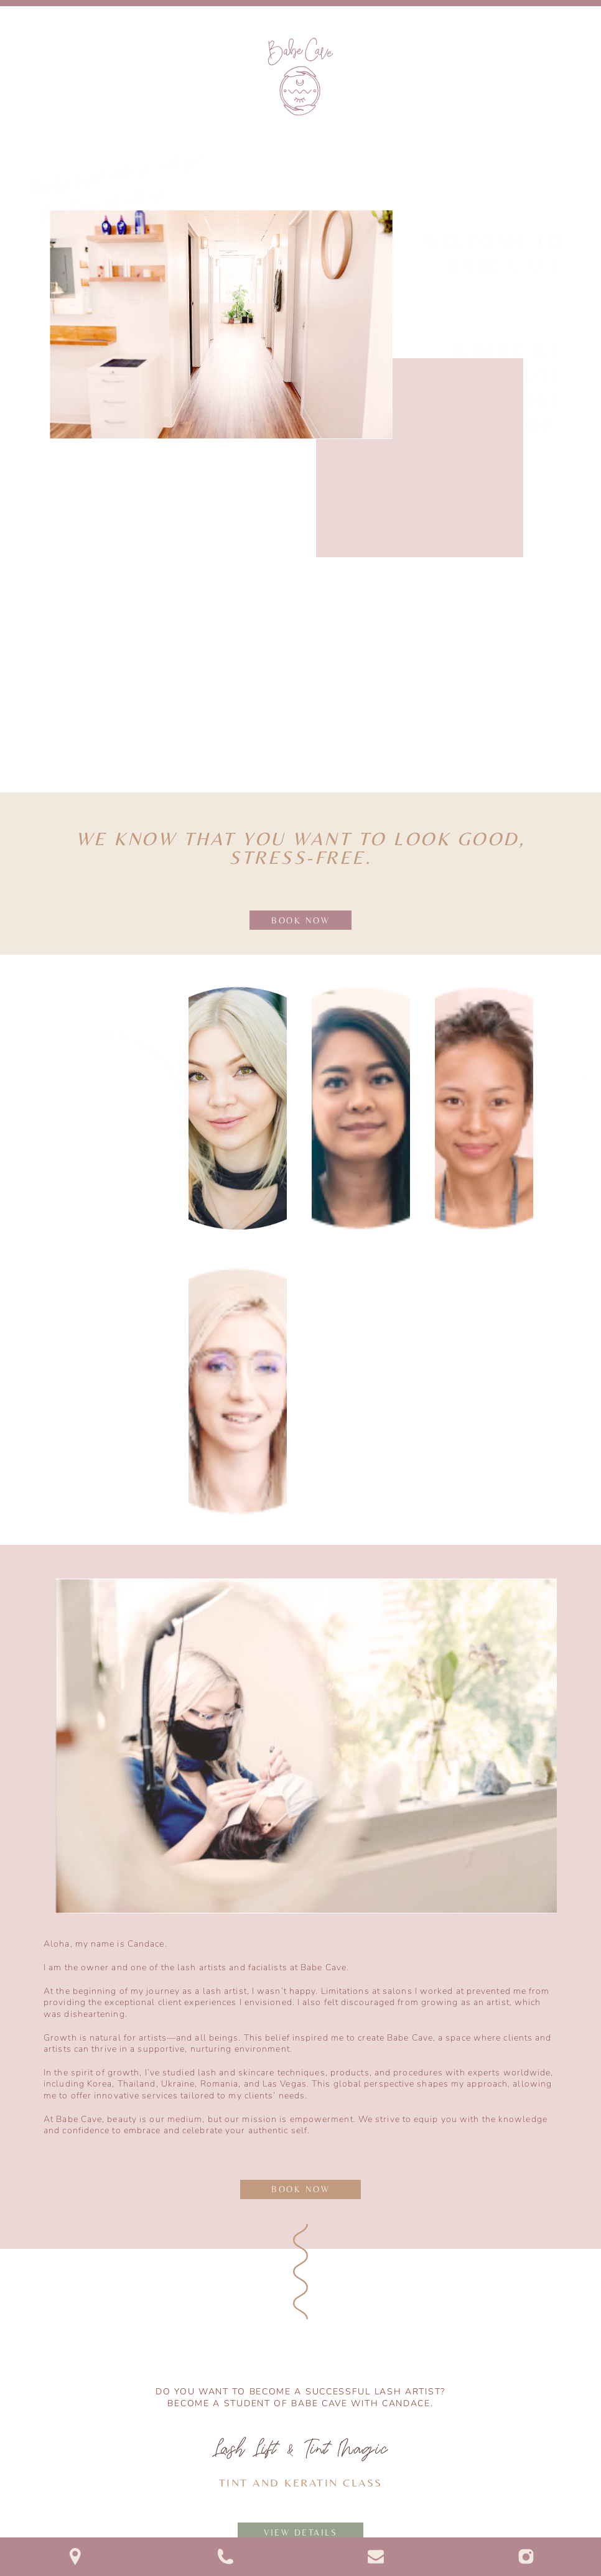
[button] (585, 107)
